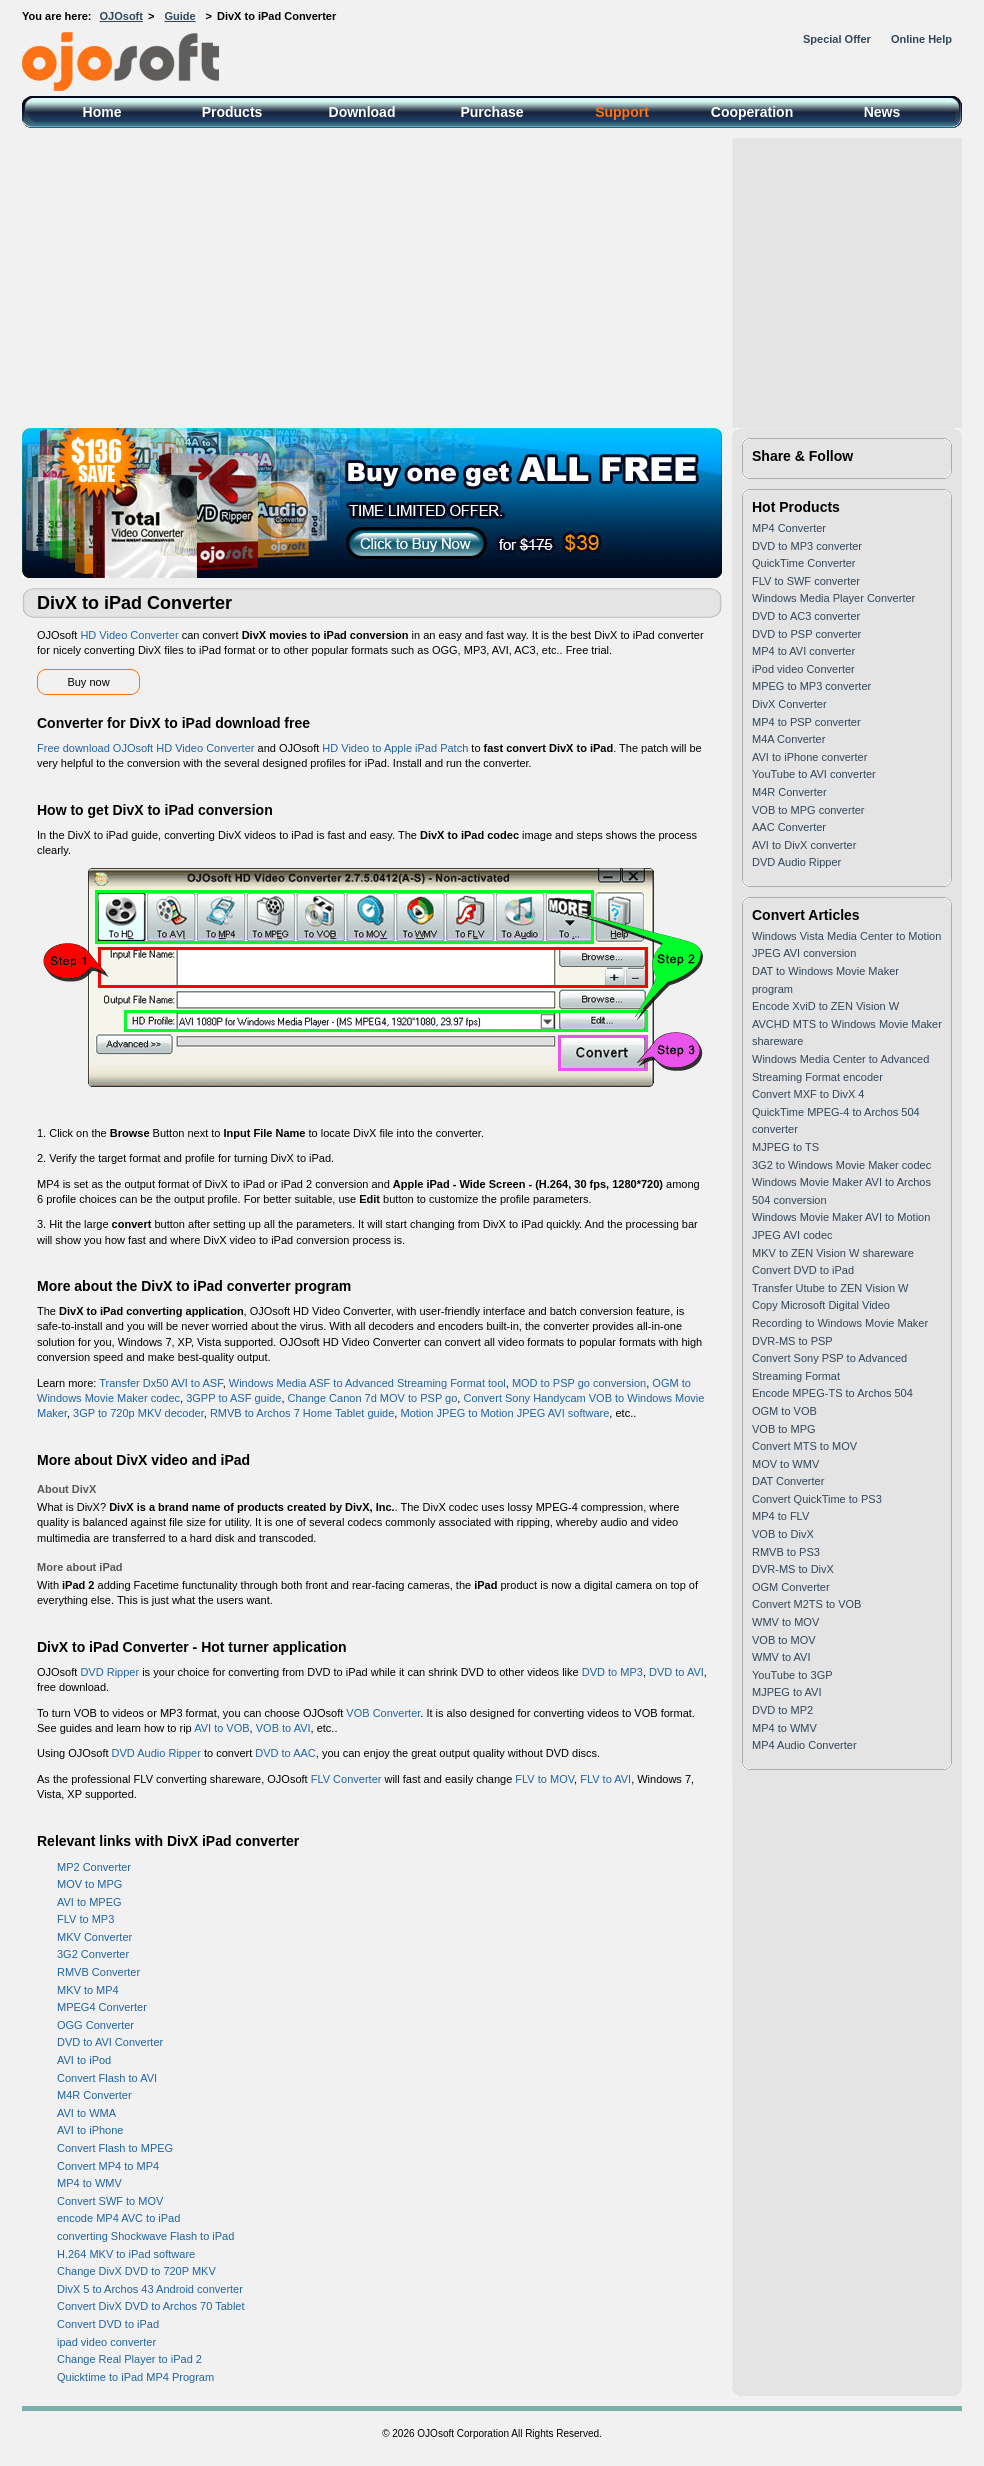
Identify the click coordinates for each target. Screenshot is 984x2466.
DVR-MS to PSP (792, 1341)
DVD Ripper (109, 1672)
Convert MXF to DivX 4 (808, 1094)
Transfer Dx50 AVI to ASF (161, 1383)
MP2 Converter (94, 1867)
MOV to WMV (785, 1464)
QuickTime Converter (804, 563)
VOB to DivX (783, 1534)
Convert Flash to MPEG (115, 2148)
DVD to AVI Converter (110, 2042)
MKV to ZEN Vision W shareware (833, 1253)
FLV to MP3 (85, 1919)
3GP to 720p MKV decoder (138, 1413)
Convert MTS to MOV (804, 1446)
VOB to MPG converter (808, 810)
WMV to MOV (785, 1622)
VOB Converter (383, 1713)
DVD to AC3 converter (806, 616)
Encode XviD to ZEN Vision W (825, 1006)
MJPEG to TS (785, 1147)
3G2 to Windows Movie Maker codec (841, 1165)
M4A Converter (788, 739)
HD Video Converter (129, 635)
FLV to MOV (544, 1779)
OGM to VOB (784, 1411)
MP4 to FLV (780, 1516)
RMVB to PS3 (786, 1552)
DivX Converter (789, 704)
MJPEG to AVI (787, 1692)
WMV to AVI (781, 1657)
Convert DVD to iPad (108, 2324)
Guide (179, 16)
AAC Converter (789, 827)
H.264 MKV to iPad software (126, 2254)
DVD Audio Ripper (156, 1753)
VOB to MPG (784, 1429)
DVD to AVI (676, 1672)
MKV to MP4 (88, 1990)
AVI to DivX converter (804, 845)
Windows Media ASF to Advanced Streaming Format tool (367, 1383)
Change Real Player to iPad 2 (129, 2359)
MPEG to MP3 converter (811, 686)
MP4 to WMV (89, 2183)
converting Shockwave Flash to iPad (145, 2236)
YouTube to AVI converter (814, 774)
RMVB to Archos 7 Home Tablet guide (302, 1413)
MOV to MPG (89, 1884)
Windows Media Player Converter (833, 598)
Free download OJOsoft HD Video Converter (145, 748)
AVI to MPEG (89, 1902)
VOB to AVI (283, 1728)
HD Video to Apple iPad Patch (395, 748)
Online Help (921, 39)
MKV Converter (94, 1937)
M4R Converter (94, 2095)
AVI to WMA (86, 2113)
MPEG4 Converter (102, 2007)
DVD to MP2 (782, 1710)
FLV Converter (346, 1779)
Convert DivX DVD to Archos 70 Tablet (151, 2306)
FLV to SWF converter (806, 581)
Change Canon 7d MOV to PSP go (373, 1398)
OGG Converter (95, 2025)
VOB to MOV (784, 1640)
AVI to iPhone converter (809, 757)
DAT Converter (788, 1481)
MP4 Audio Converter (804, 1745)
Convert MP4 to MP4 (108, 2166)
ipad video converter (106, 2342)
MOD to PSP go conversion (579, 1383)
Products (232, 112)
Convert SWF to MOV (110, 2201)
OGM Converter (791, 1587)
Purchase (491, 112)
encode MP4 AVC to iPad (118, 2218)
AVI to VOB (221, 1728)
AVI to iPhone (90, 2130)
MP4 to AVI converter (803, 651)
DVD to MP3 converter (807, 546)
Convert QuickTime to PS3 (817, 1499)
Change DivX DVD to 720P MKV (136, 2271)
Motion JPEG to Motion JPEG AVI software (504, 1413)
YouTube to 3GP (792, 1675)
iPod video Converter (803, 669)
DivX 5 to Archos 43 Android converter (150, 2289)
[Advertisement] (492, 278)
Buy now (88, 682)
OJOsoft (121, 16)
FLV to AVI (605, 1779)
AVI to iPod (84, 2060)
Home (102, 112)
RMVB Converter (98, 1972)
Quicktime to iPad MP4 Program (135, 2377)
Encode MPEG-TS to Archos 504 (832, 1393)
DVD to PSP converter (806, 634)
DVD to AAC (285, 1753)
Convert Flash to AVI (107, 2078)
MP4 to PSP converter (806, 722)
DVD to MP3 (612, 1672)
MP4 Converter (789, 528)
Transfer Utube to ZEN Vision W (830, 1288)
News (882, 112)
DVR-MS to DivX (793, 1569)
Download (362, 112)
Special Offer (837, 39)
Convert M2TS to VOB (806, 1604)
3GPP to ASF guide (233, 1398)
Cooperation (752, 112)
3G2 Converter (93, 1954)
